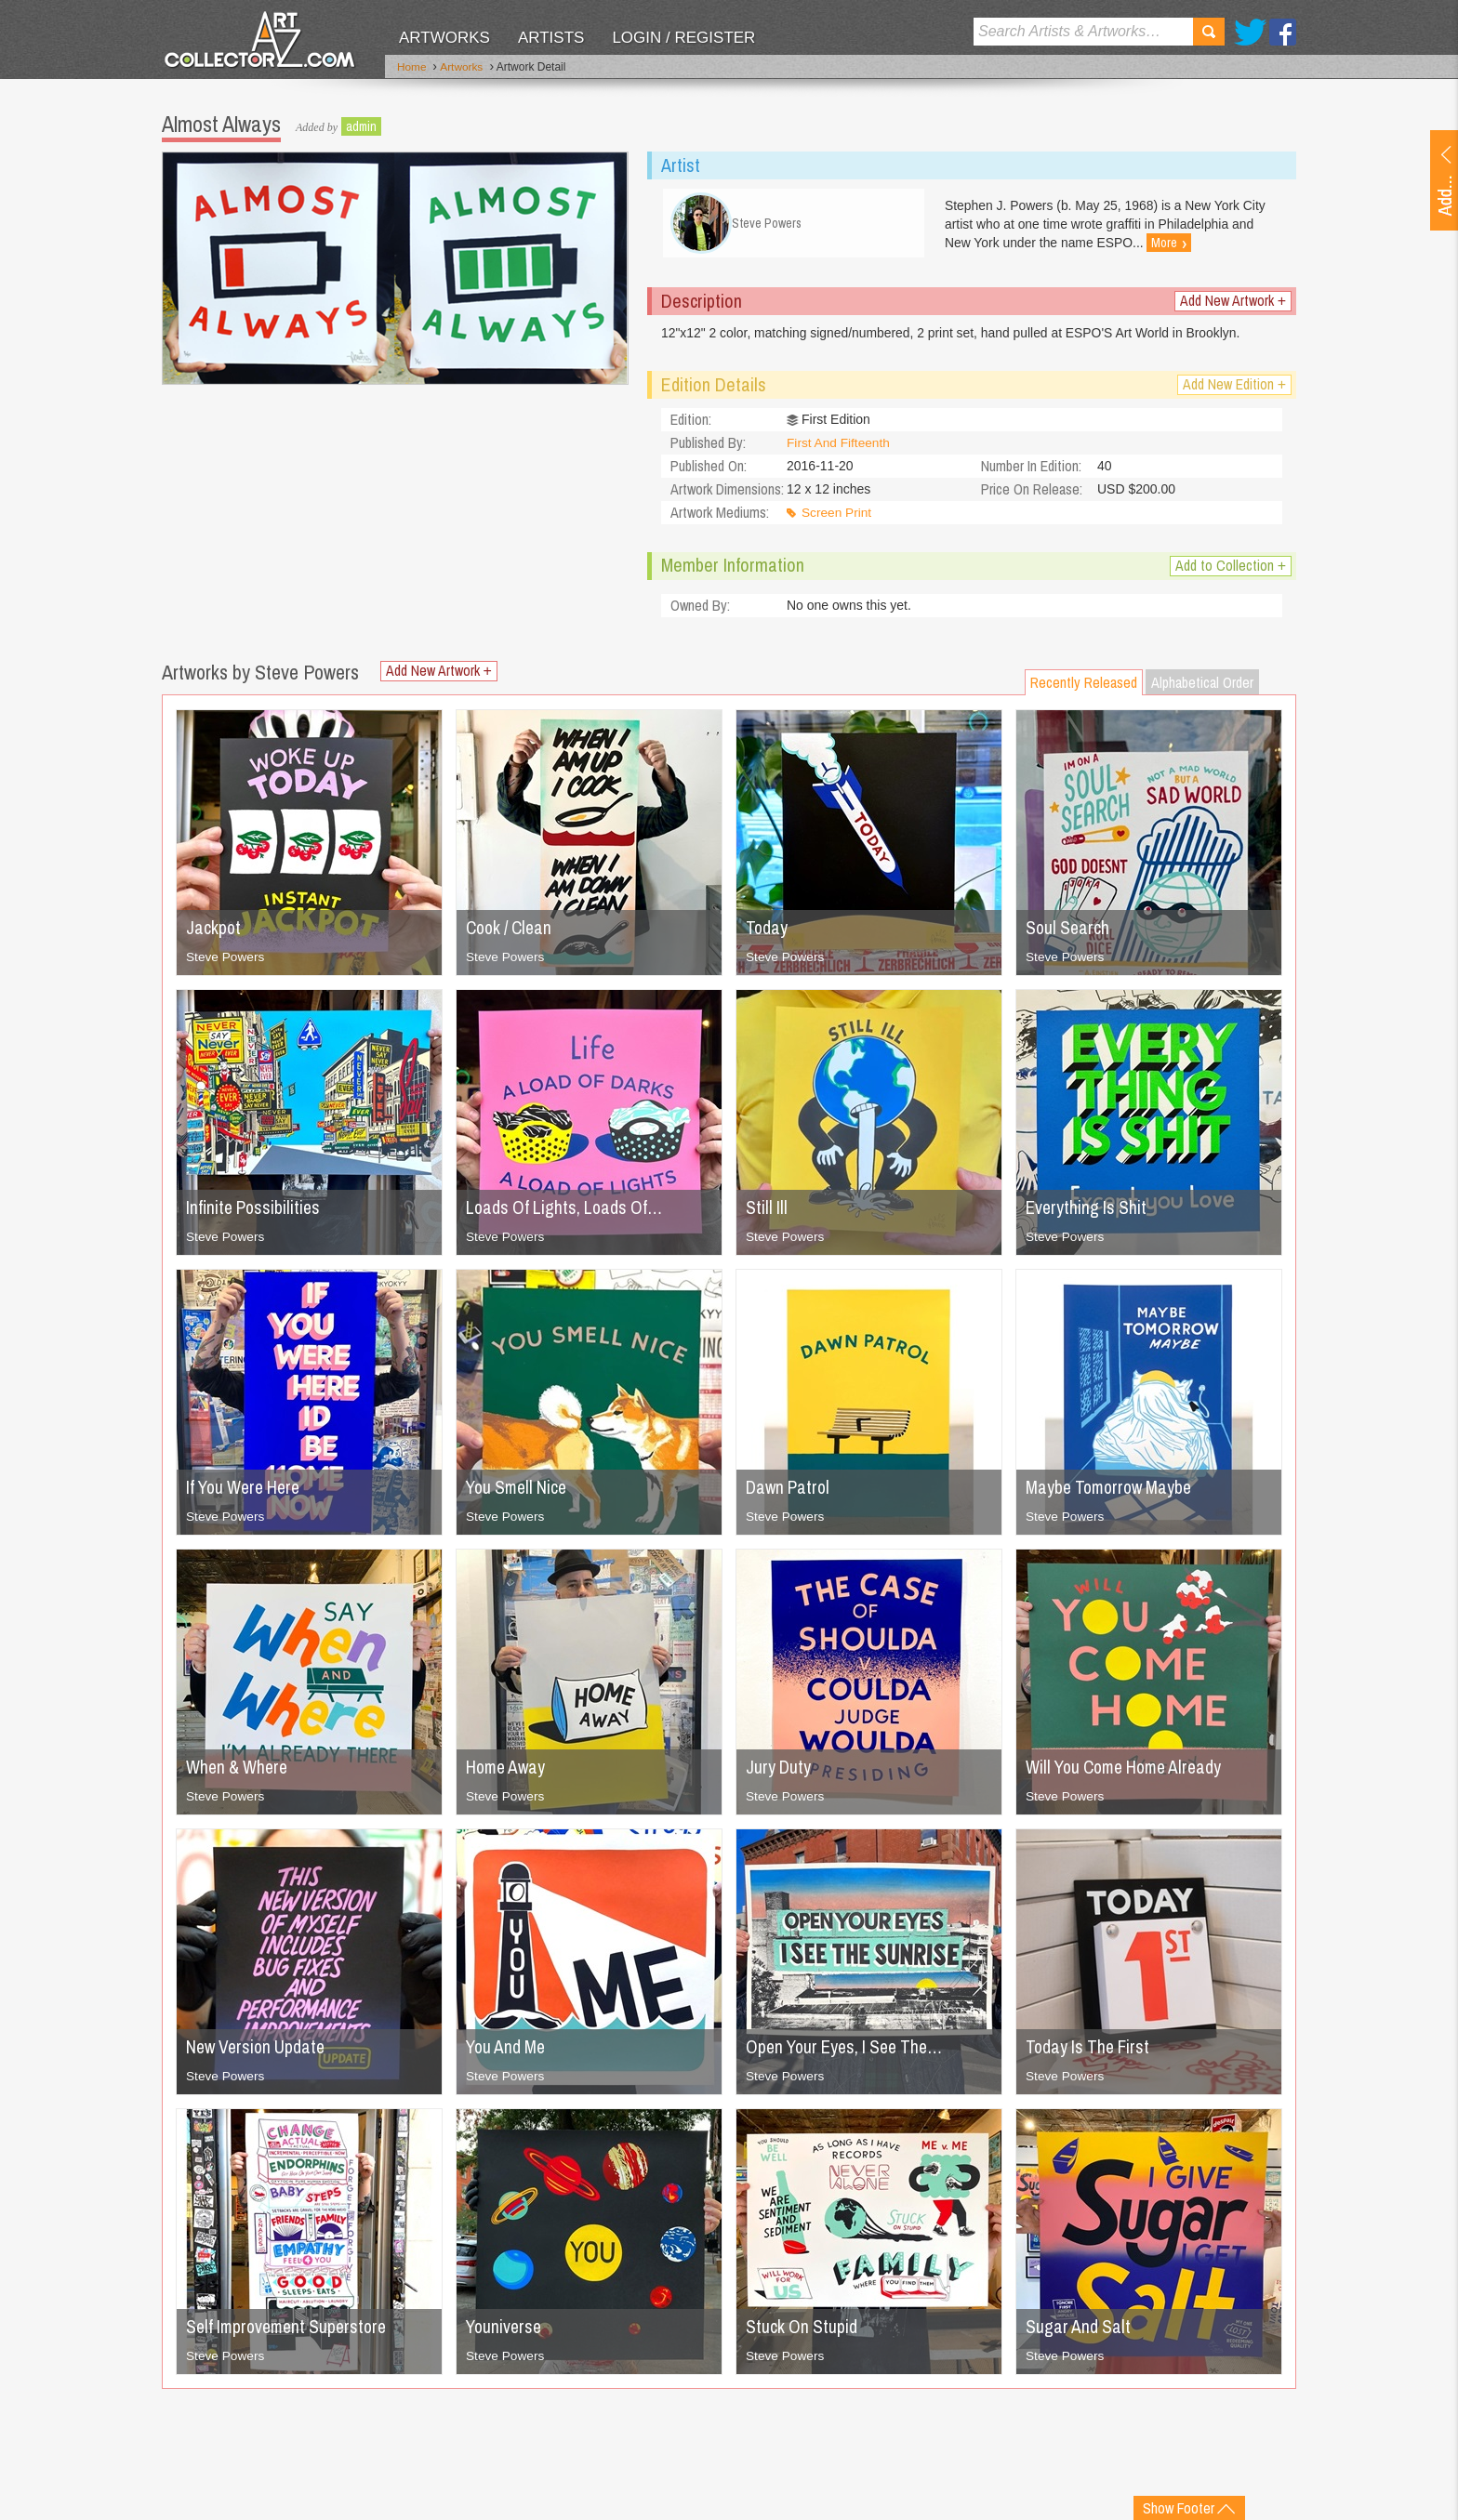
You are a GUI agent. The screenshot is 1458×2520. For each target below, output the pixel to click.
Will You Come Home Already (1130, 1771)
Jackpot (214, 931)
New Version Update (258, 2051)
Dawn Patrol (790, 1491)
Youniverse (505, 2330)
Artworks (444, 37)
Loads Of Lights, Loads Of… (567, 1211)
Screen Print (837, 517)
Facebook (1282, 32)
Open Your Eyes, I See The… (850, 2051)
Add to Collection (1230, 570)
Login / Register (683, 37)
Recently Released (1083, 687)
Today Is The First (1090, 2051)
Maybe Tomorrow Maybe (1113, 1491)
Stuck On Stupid (802, 2330)
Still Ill (767, 1211)
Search (1209, 32)
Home (412, 67)
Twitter (1250, 32)
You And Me (508, 2051)
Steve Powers (226, 961)
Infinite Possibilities (255, 1211)
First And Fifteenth (840, 448)
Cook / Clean (512, 931)
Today (767, 931)
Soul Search (1069, 931)
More (1176, 242)
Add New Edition (1234, 389)
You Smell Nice (519, 1491)
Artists (551, 37)
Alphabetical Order (1202, 687)
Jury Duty (779, 1771)
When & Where (239, 1771)
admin (361, 125)
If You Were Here (247, 1491)
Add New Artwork (1233, 305)
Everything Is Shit (1088, 1211)
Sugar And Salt (1079, 2330)
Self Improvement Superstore (291, 2330)
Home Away (508, 1771)
